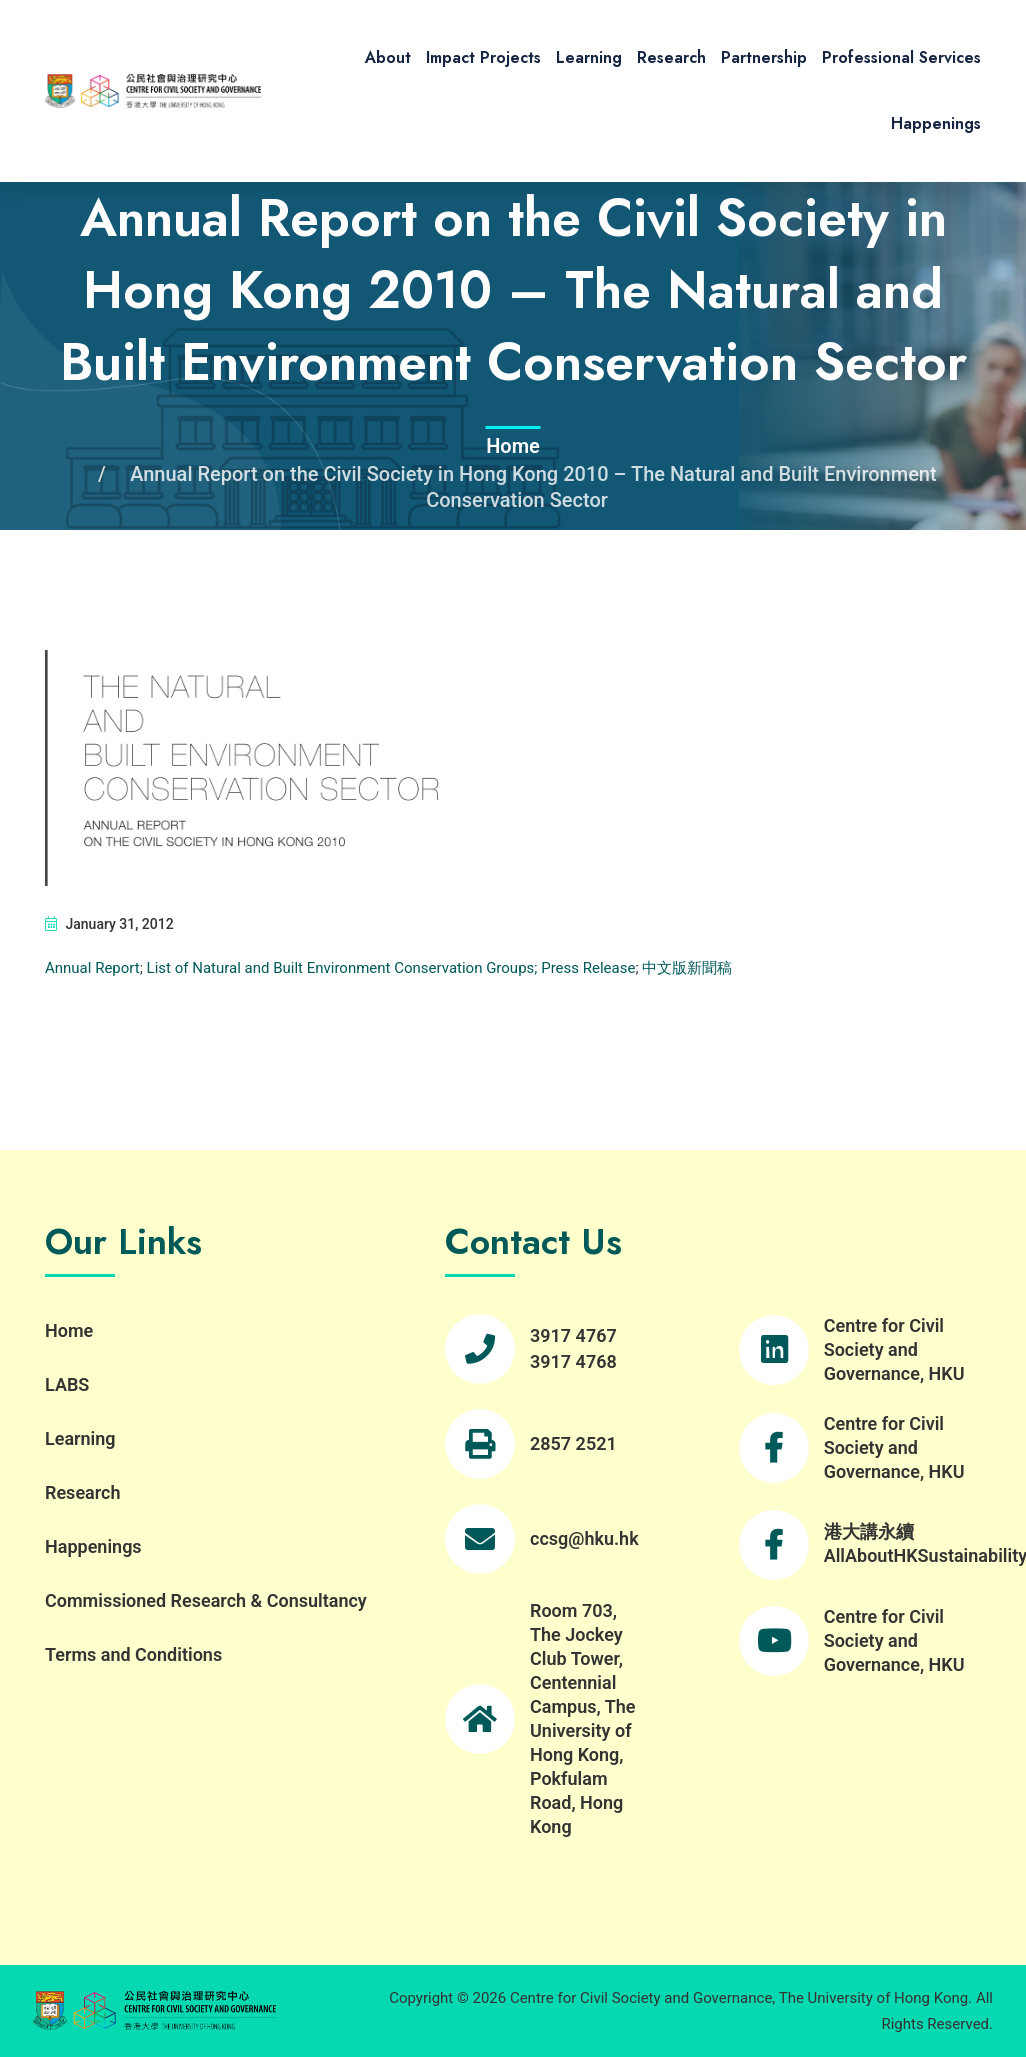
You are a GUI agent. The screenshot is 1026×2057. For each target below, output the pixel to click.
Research (671, 57)
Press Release (586, 968)
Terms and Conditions (133, 1654)
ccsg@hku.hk (584, 1538)
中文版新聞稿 (687, 968)
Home (513, 446)
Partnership (764, 57)
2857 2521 (573, 1443)
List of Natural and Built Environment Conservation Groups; (342, 968)
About (388, 57)
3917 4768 (573, 1361)
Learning (589, 57)
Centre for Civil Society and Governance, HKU (894, 1349)
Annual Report (92, 968)
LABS (67, 1384)
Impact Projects (483, 57)
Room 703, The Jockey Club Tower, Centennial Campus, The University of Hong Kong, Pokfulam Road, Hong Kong (583, 1718)
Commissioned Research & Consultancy (206, 1600)
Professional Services (901, 57)
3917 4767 (573, 1335)
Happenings (936, 123)
